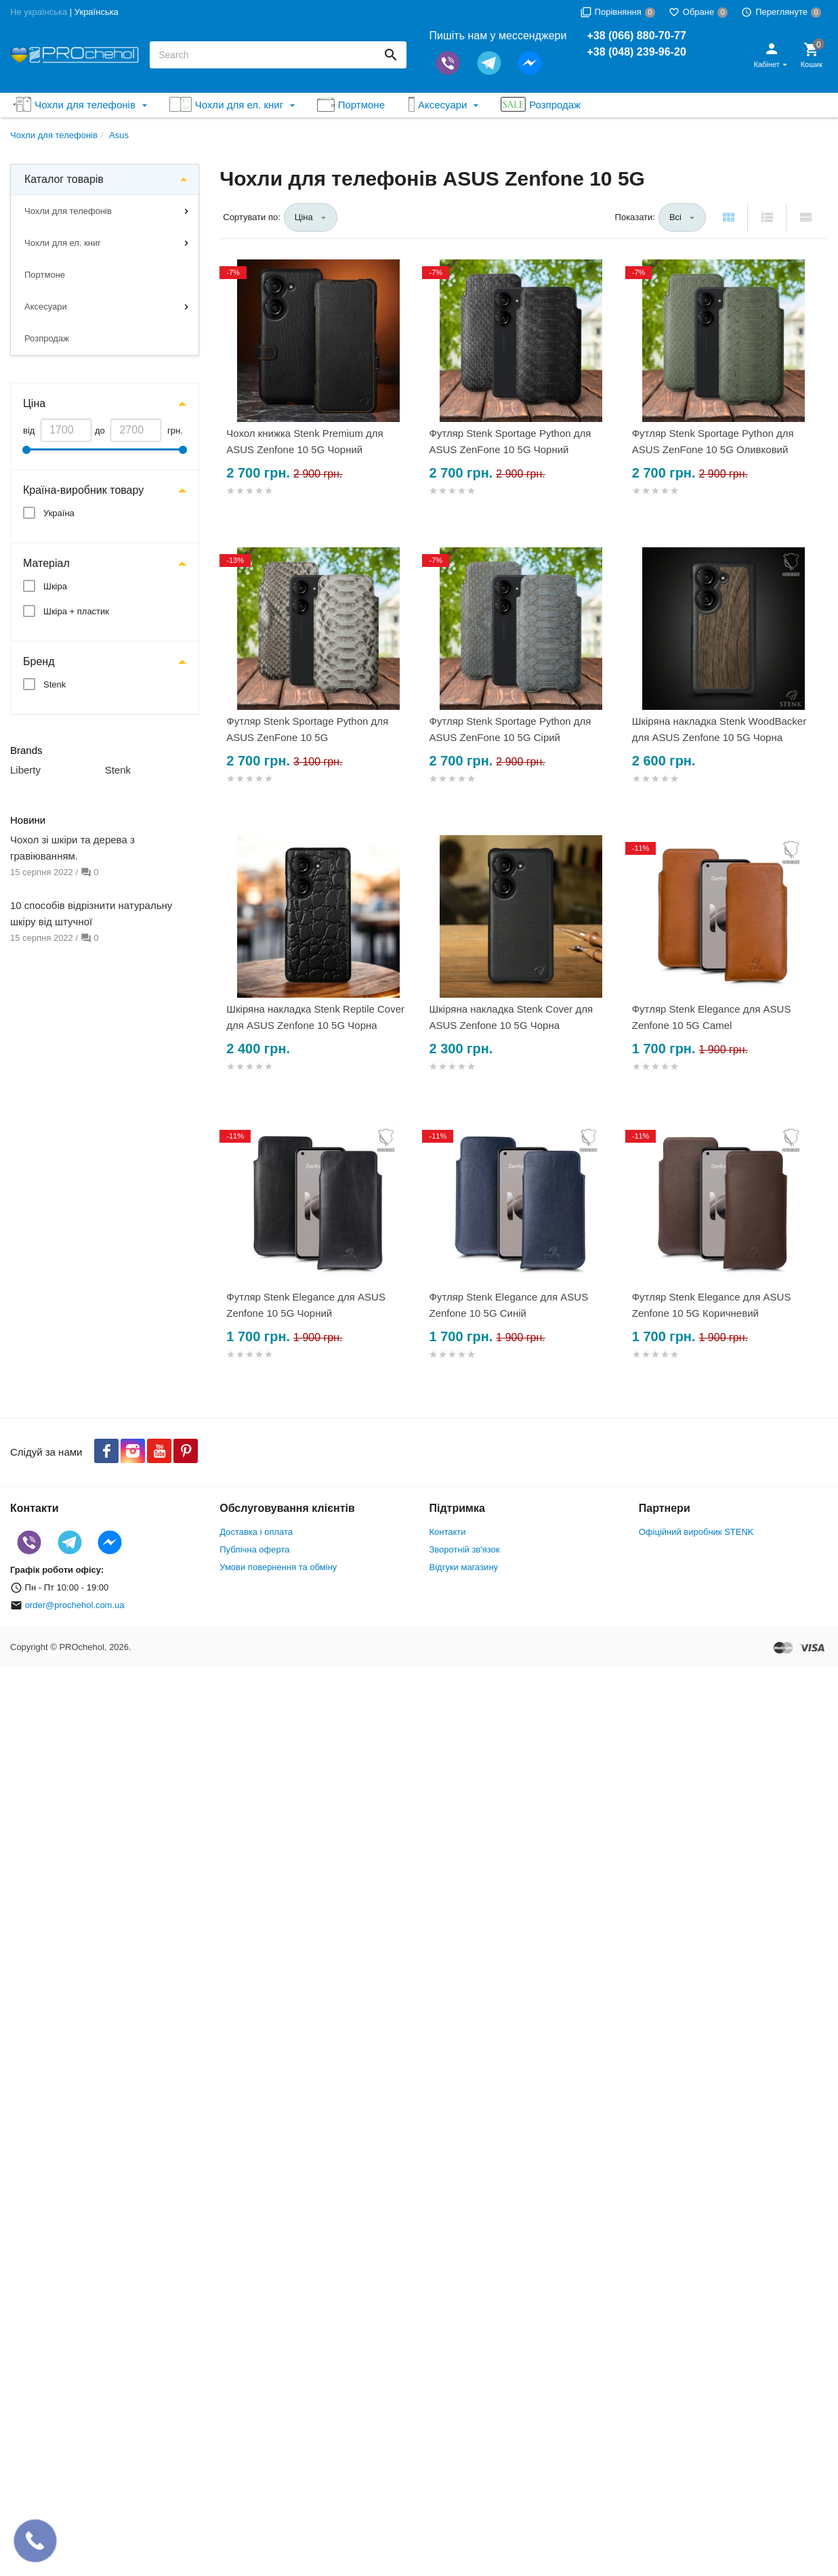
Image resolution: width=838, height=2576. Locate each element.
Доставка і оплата (256, 1532)
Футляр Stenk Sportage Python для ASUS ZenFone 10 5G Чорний (510, 441)
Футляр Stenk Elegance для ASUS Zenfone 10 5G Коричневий (711, 1305)
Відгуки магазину (464, 1567)
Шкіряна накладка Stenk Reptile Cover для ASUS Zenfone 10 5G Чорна (315, 1017)
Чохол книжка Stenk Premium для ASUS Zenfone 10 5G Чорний (304, 441)
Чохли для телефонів (68, 211)
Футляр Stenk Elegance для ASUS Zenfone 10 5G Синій (508, 1305)
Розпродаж (46, 338)
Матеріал (46, 563)
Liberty (25, 770)
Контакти (448, 1532)
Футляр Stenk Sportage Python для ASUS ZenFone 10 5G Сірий (510, 729)
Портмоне (44, 275)
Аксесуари (45, 306)
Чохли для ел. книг (62, 243)
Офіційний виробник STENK (696, 1532)
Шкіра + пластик (76, 611)
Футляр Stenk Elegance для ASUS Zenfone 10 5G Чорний (305, 1305)
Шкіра (55, 586)
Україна (59, 513)
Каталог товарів (64, 179)
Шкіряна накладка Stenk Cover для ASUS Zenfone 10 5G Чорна (511, 1017)
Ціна (34, 403)
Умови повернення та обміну (278, 1567)
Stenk (54, 684)
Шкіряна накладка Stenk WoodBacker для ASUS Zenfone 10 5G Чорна (719, 729)
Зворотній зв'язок (465, 1549)
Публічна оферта (254, 1549)
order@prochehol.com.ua (75, 1605)
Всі (675, 217)
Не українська (38, 12)
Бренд (38, 661)
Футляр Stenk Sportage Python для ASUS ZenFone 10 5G (307, 729)
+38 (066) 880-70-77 (636, 35)
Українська (97, 12)
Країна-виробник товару (83, 490)
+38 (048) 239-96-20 (636, 52)
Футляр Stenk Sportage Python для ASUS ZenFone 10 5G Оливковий (713, 441)
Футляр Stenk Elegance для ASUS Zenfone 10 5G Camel (711, 1017)
